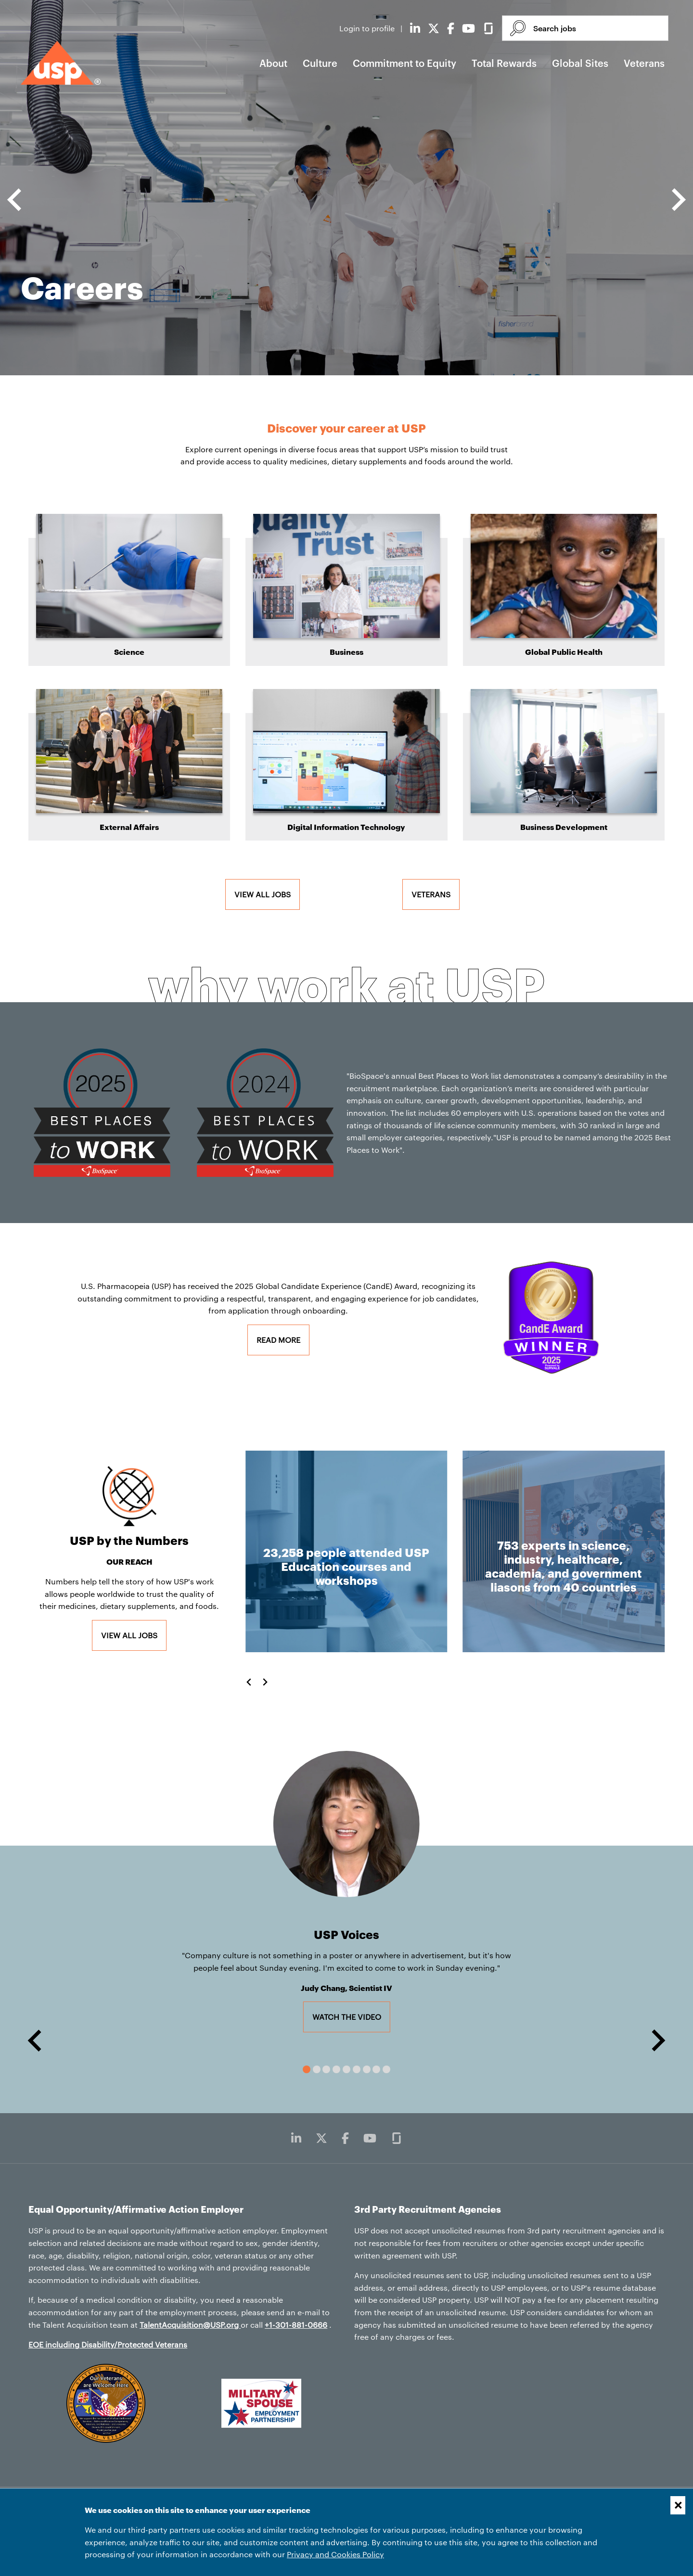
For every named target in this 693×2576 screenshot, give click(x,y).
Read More (278, 1339)
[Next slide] (677, 200)
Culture (320, 63)
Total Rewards (504, 63)
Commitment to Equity (404, 63)
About (273, 63)
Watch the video (351, 2015)
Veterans (644, 63)
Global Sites (580, 63)
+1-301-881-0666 (296, 2324)
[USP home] (61, 63)
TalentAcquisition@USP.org (190, 2324)
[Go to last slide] (16, 200)
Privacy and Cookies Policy (335, 2554)
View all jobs (262, 894)
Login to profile (368, 28)
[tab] (306, 2069)
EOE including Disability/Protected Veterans (107, 2344)
